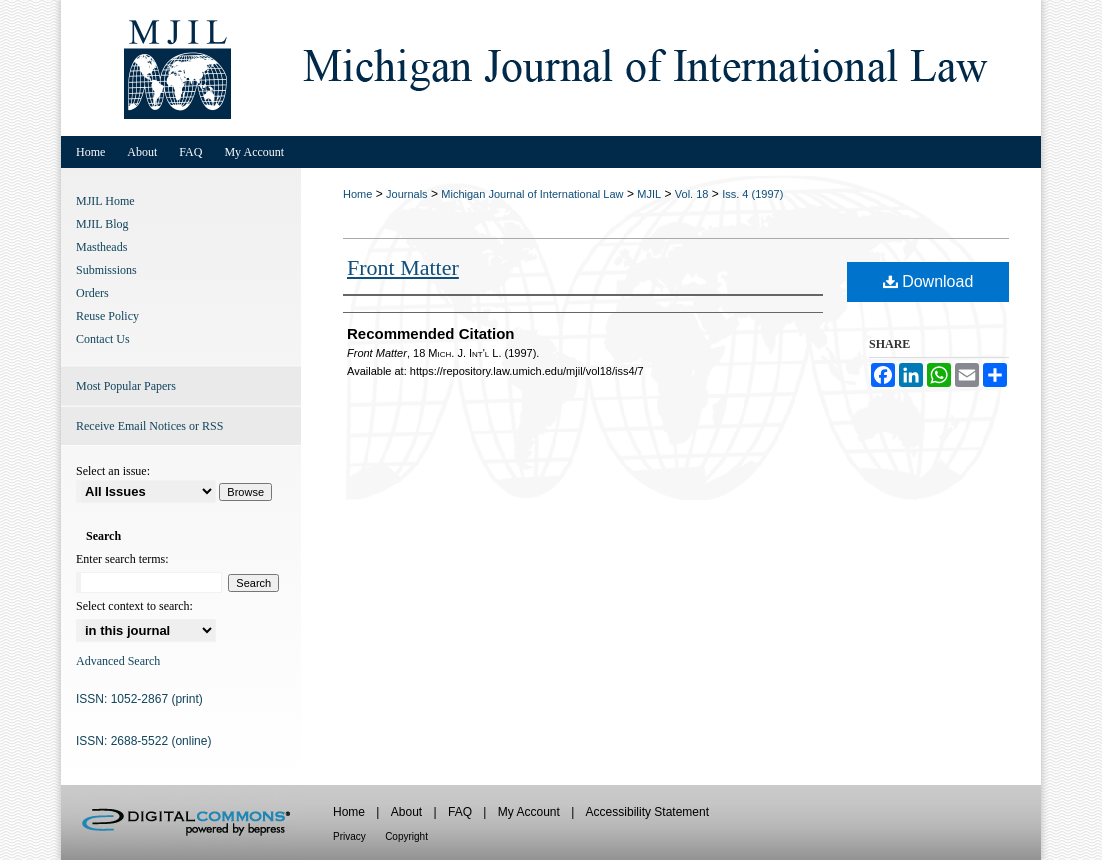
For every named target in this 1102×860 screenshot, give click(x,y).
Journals (407, 194)
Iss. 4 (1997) (752, 194)
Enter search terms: (122, 559)
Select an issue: (113, 471)
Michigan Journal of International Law (532, 194)
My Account (529, 812)
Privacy (349, 836)
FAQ (460, 812)
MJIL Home (105, 201)
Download (928, 281)
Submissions (106, 270)
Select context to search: (134, 606)
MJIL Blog (102, 224)
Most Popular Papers (126, 386)
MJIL (649, 194)
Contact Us (103, 339)
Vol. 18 (692, 194)
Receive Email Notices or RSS (149, 426)
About (406, 812)
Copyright (406, 836)
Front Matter (403, 267)
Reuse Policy (107, 316)
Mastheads (101, 247)
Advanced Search (118, 661)
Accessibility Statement (647, 812)
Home (357, 194)
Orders (92, 293)
